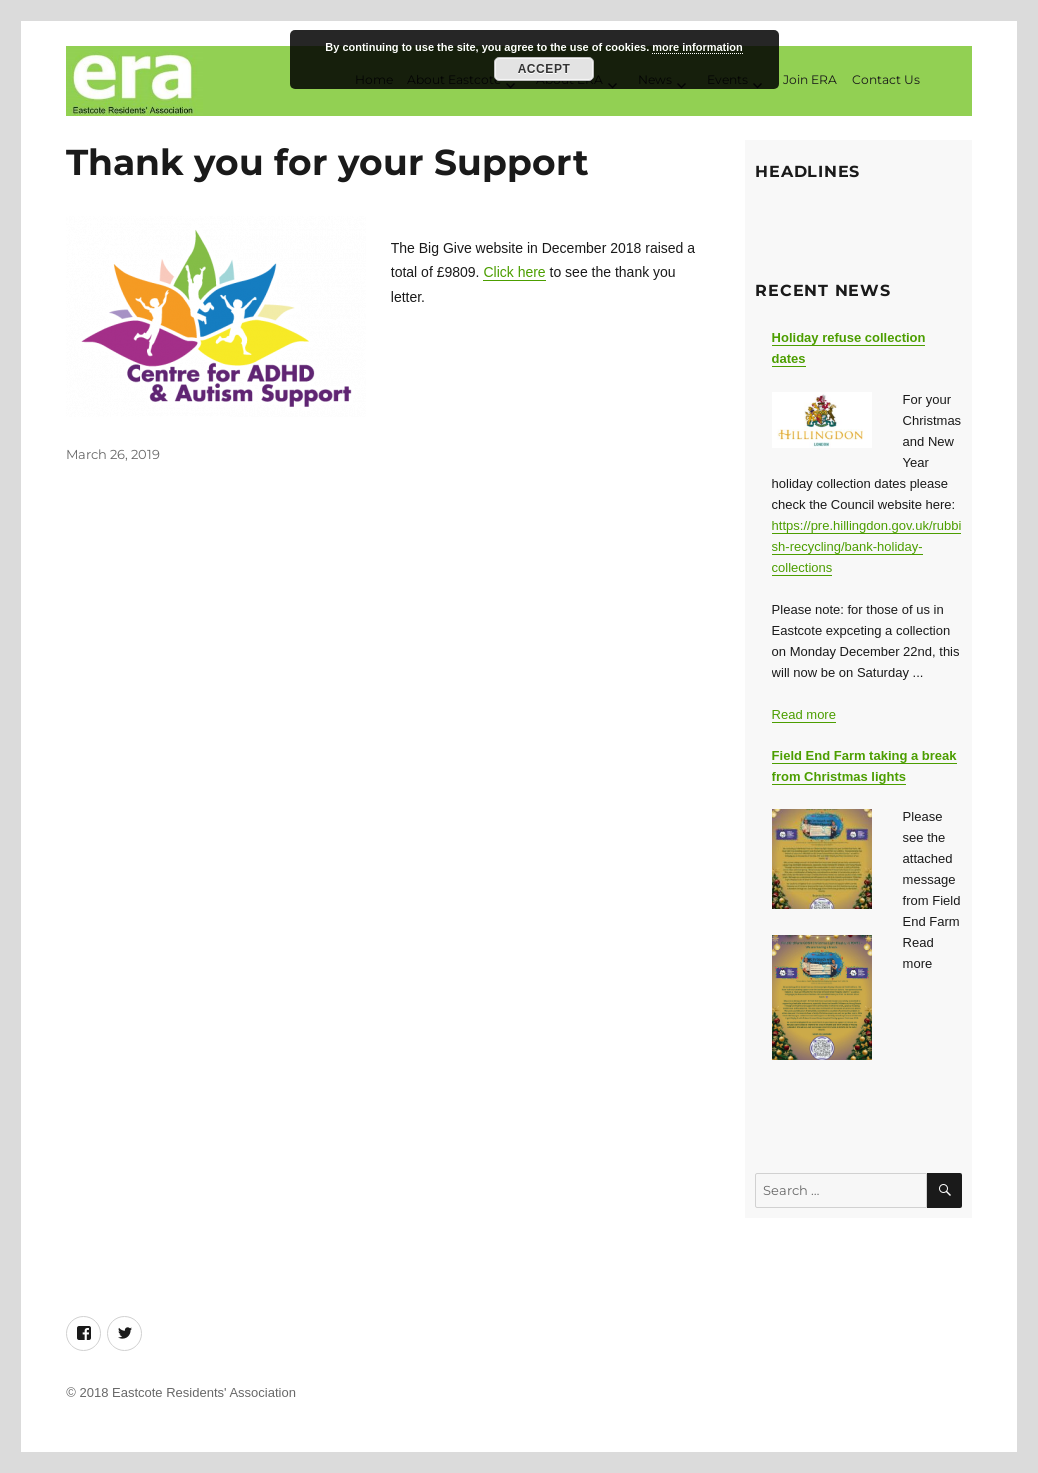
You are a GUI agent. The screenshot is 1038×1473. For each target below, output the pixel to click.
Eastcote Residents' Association (204, 1392)
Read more (804, 714)
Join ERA (810, 79)
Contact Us (886, 79)
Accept (544, 69)
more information (697, 47)
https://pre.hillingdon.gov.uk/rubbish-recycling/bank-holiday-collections (867, 546)
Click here (514, 272)
